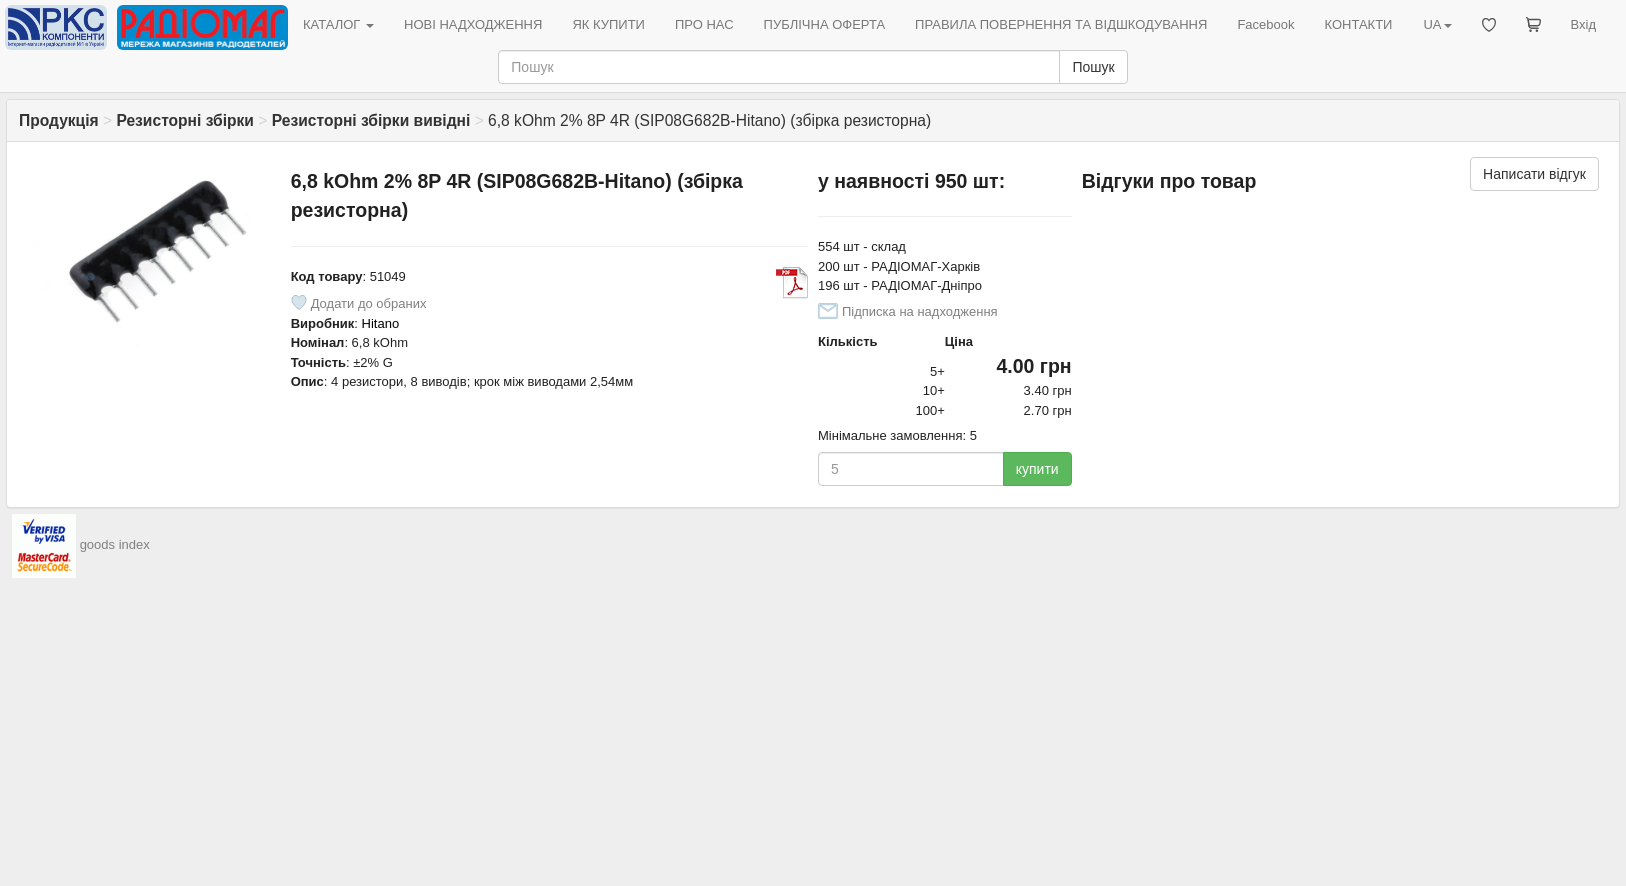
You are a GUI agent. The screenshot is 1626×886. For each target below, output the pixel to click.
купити (1037, 469)
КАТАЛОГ (338, 24)
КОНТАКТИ (1358, 24)
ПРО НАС (704, 24)
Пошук (1093, 67)
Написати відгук (1534, 174)
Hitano (381, 323)
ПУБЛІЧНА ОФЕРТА (825, 24)
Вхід (1584, 24)
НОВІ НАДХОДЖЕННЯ (473, 24)
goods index (115, 544)
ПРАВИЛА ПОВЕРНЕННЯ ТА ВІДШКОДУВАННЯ (1061, 24)
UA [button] (1437, 24)
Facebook (1265, 24)
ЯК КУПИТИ (608, 24)
